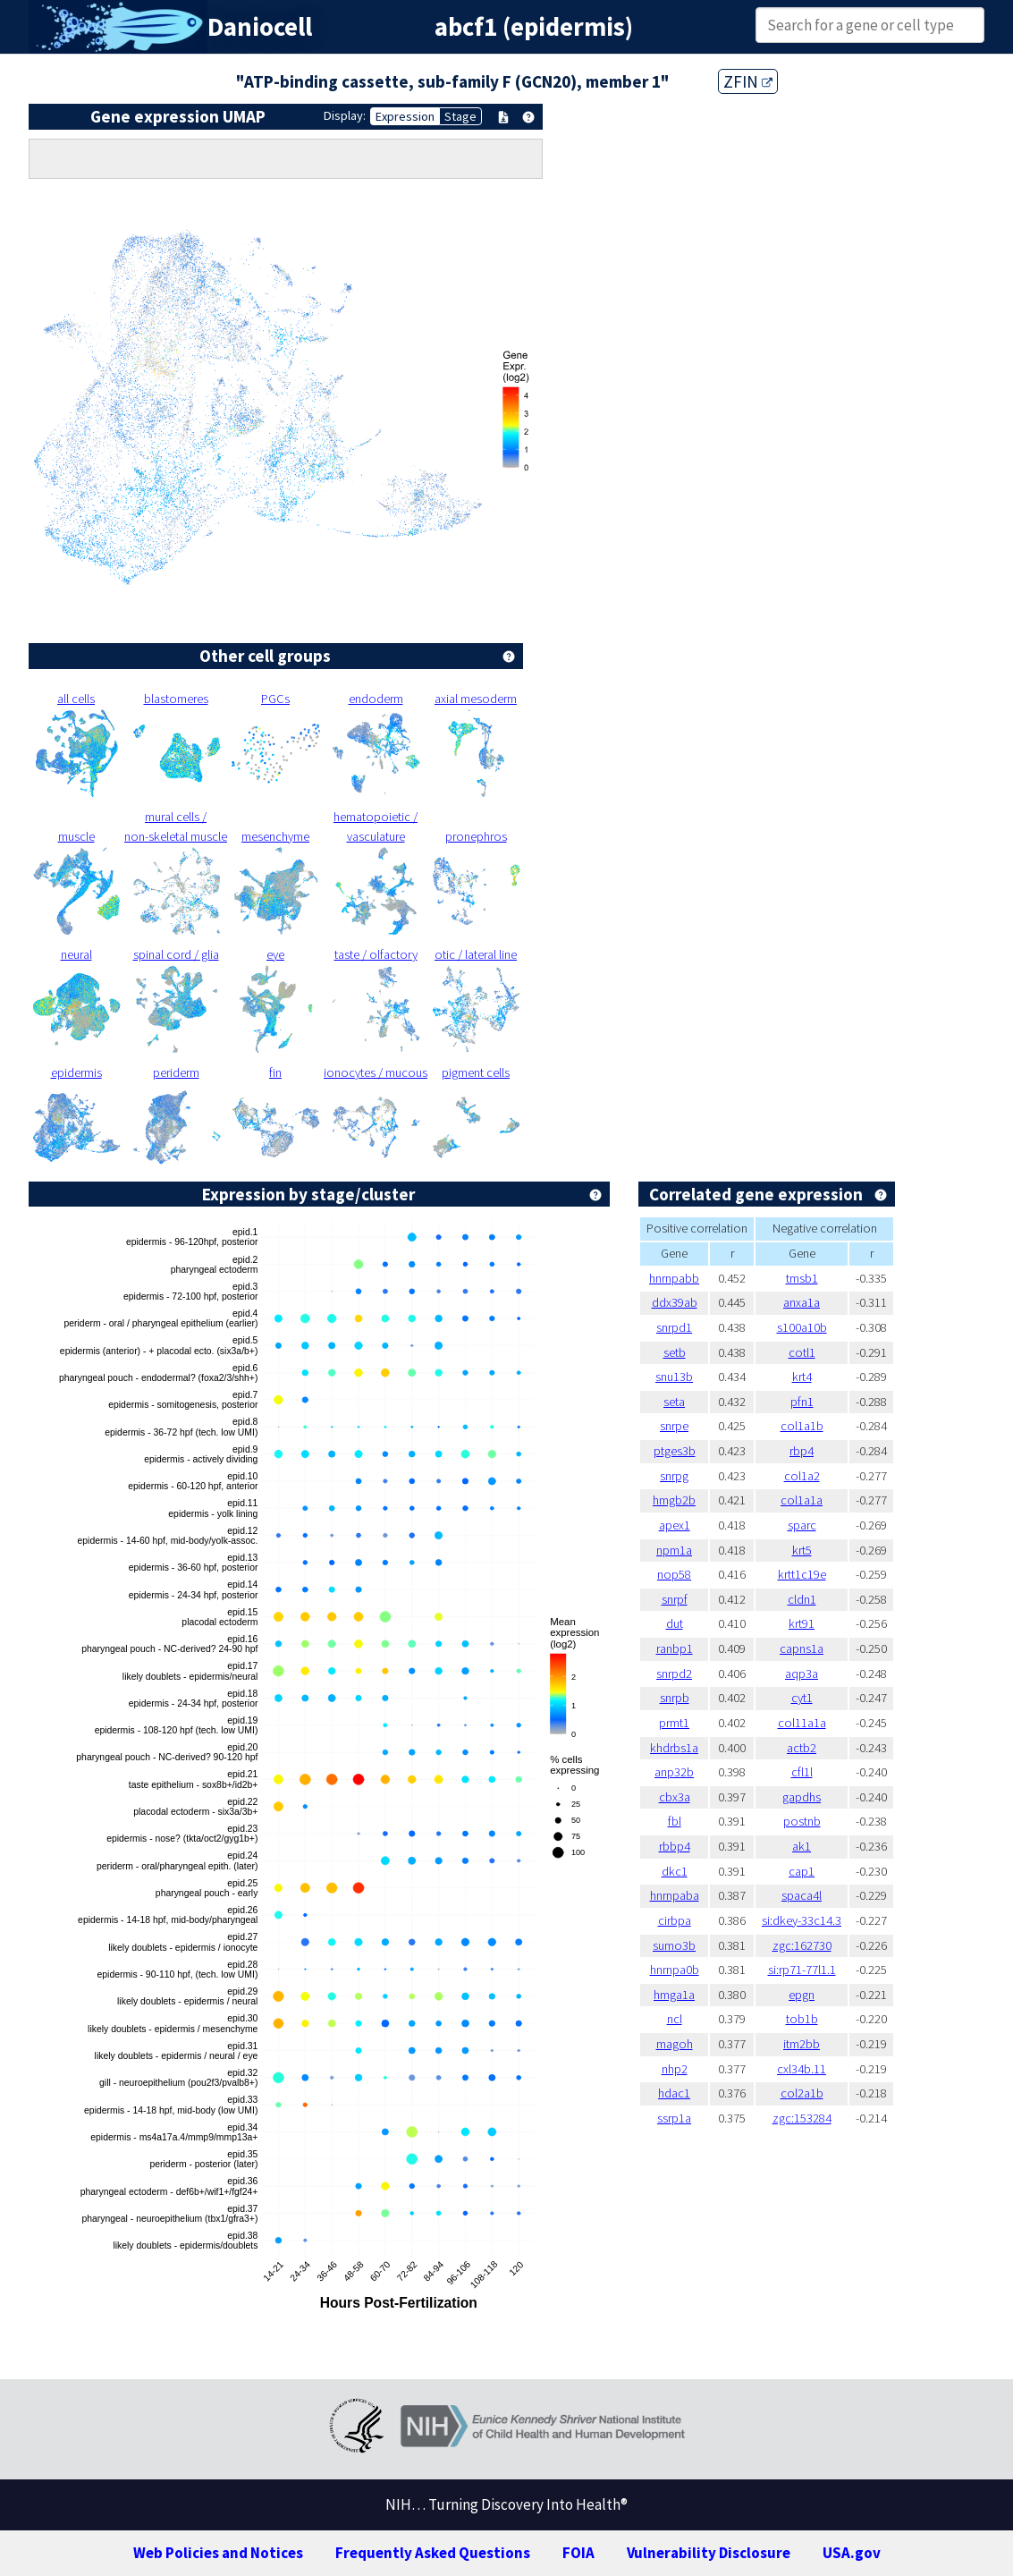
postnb (802, 1821)
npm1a (674, 1550)
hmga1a (674, 1995)
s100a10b (802, 1327)
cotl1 (802, 1352)
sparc (802, 1525)
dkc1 (675, 1871)
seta (674, 1402)
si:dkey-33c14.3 (801, 1920)
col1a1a (802, 1500)
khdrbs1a (674, 1748)
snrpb (674, 1698)
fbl (674, 1821)
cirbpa (674, 1920)
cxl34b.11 (801, 2069)
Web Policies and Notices (218, 2553)
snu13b (674, 1376)
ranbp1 (674, 1648)
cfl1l (802, 1772)
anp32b (674, 1772)
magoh (674, 2044)
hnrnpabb (674, 1278)
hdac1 (674, 2093)
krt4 (802, 1376)
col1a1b (802, 1426)
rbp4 (801, 1451)
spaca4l (801, 1895)
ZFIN (747, 81)
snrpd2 (674, 1673)
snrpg (674, 1476)
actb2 (801, 1748)
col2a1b (802, 2093)
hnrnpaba (674, 1895)
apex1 (674, 1525)
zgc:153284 (802, 2118)
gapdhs (801, 1797)
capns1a (801, 1648)
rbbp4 (674, 1846)
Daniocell (259, 27)
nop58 (674, 1574)
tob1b (802, 2019)
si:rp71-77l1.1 (802, 1970)
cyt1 (802, 1698)
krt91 (802, 1623)
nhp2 (675, 2069)
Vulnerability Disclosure (708, 2553)
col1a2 (802, 1476)
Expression (405, 116)
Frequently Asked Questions (432, 2553)
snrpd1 (674, 1327)
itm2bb (801, 2044)
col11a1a (802, 1723)
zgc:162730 (802, 1945)
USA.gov (852, 2553)
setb (674, 1352)
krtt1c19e (802, 1574)
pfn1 (802, 1402)
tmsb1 (802, 1278)
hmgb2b (674, 1500)
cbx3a (674, 1797)
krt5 (802, 1550)
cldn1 (802, 1599)
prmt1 (674, 1723)
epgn (802, 1995)
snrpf (675, 1599)
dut (674, 1623)
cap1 (802, 1871)
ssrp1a (674, 2118)
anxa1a (801, 1302)
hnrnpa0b (674, 1970)
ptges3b (675, 1451)
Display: (345, 115)
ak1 (801, 1846)
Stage (460, 116)
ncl (674, 2019)
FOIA (578, 2553)
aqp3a (801, 1673)
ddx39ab (674, 1302)
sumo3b (674, 1945)
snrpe (674, 1426)
